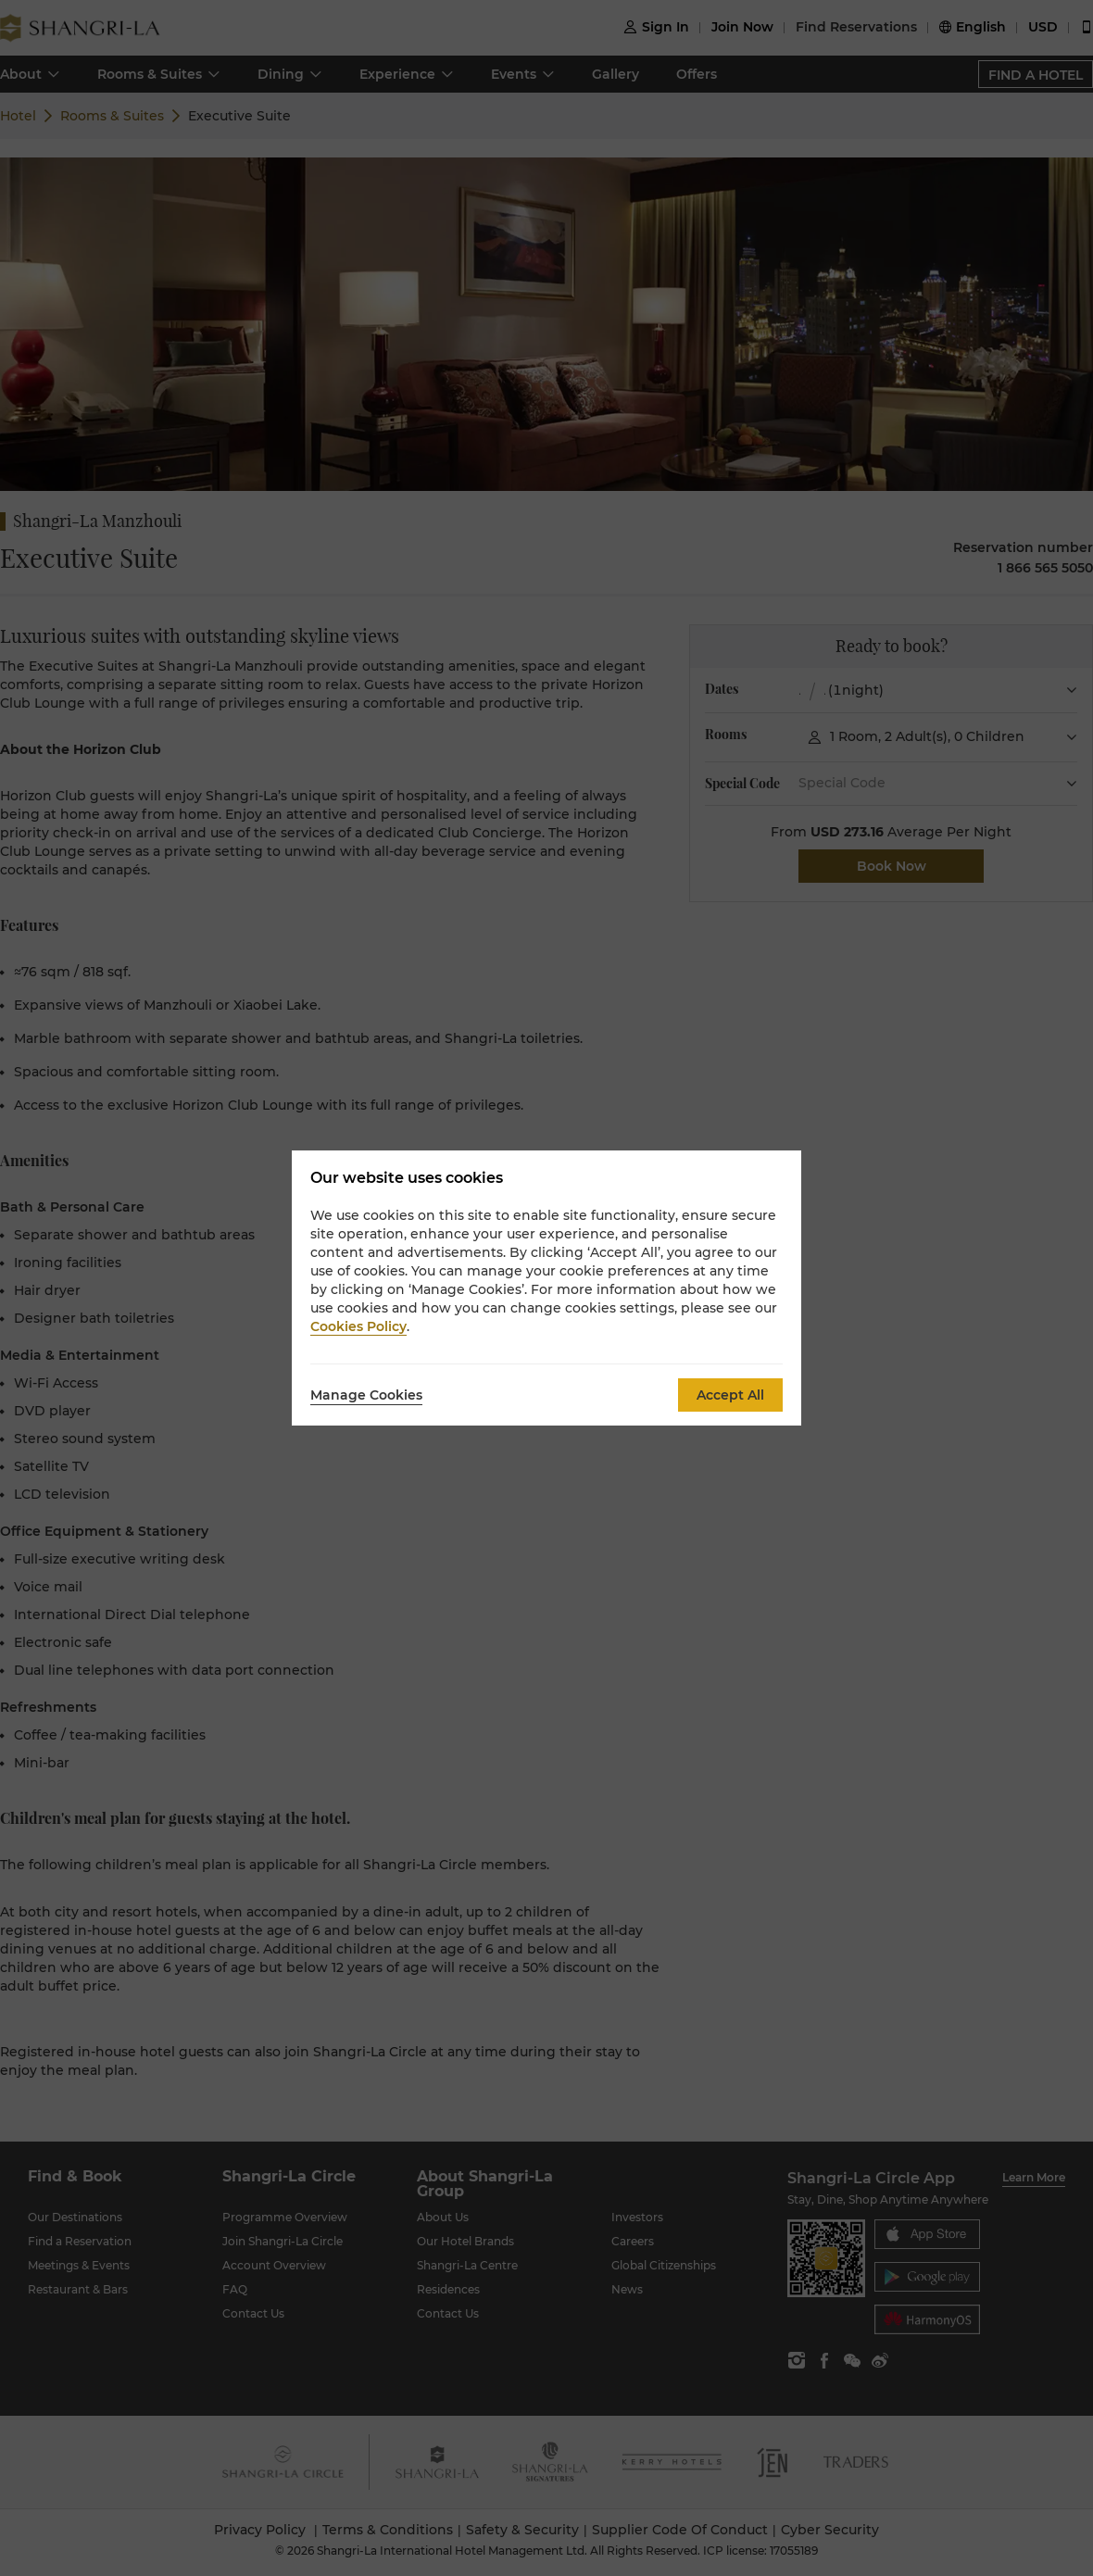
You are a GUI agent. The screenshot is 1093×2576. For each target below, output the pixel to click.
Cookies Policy (358, 1326)
